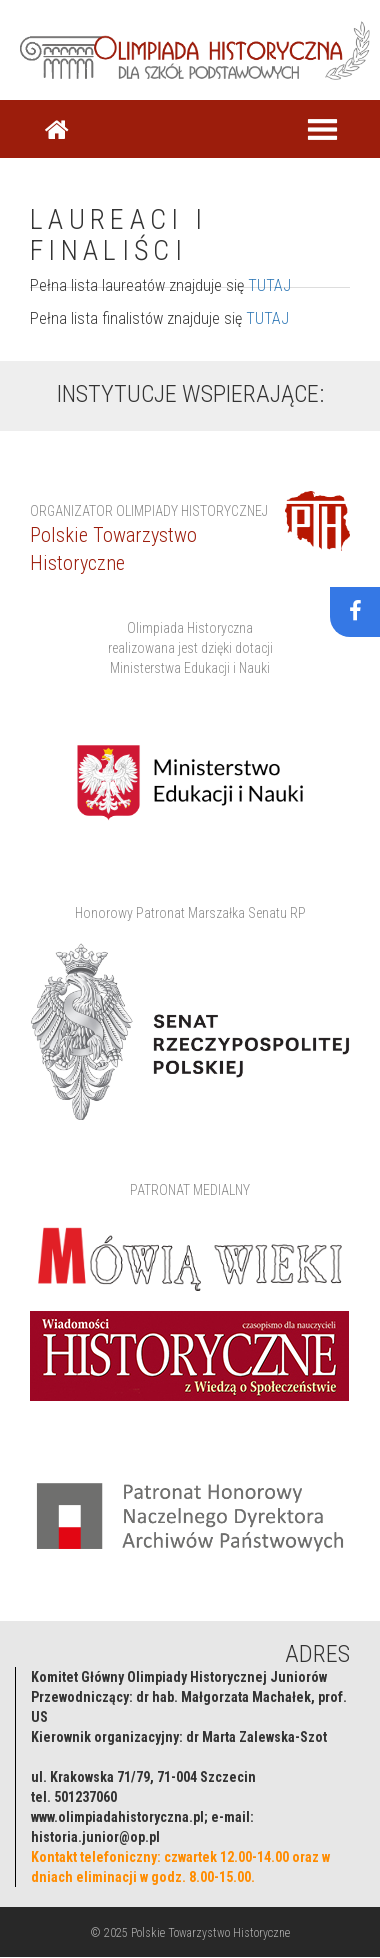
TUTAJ (269, 285)
